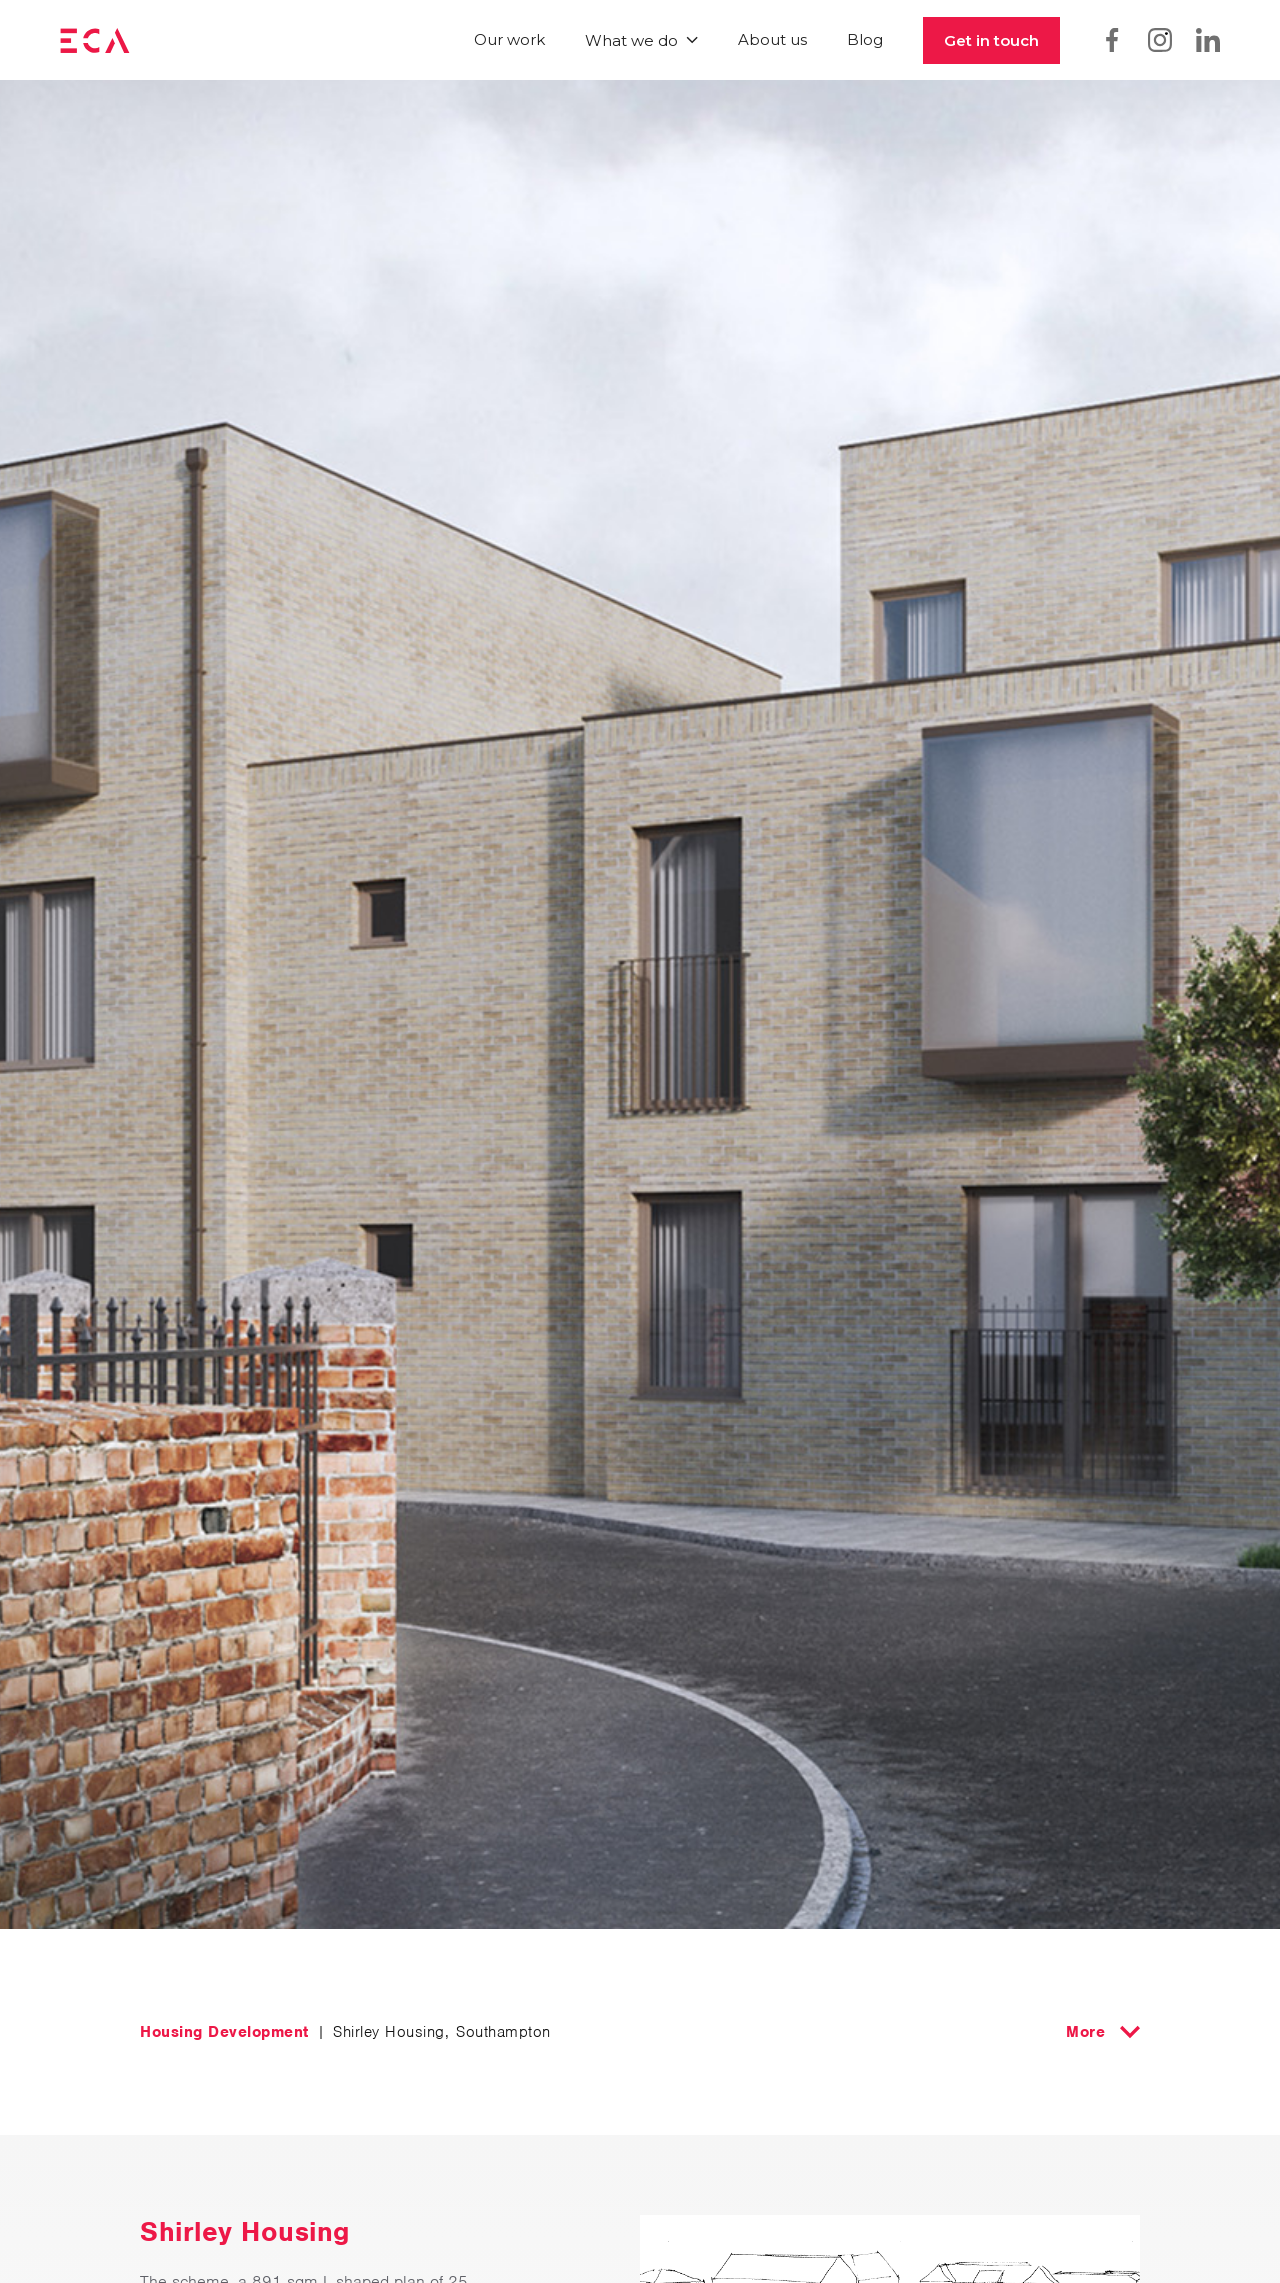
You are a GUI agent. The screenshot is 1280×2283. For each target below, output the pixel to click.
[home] (95, 40)
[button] (641, 40)
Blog (865, 39)
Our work (509, 39)
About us (772, 39)
